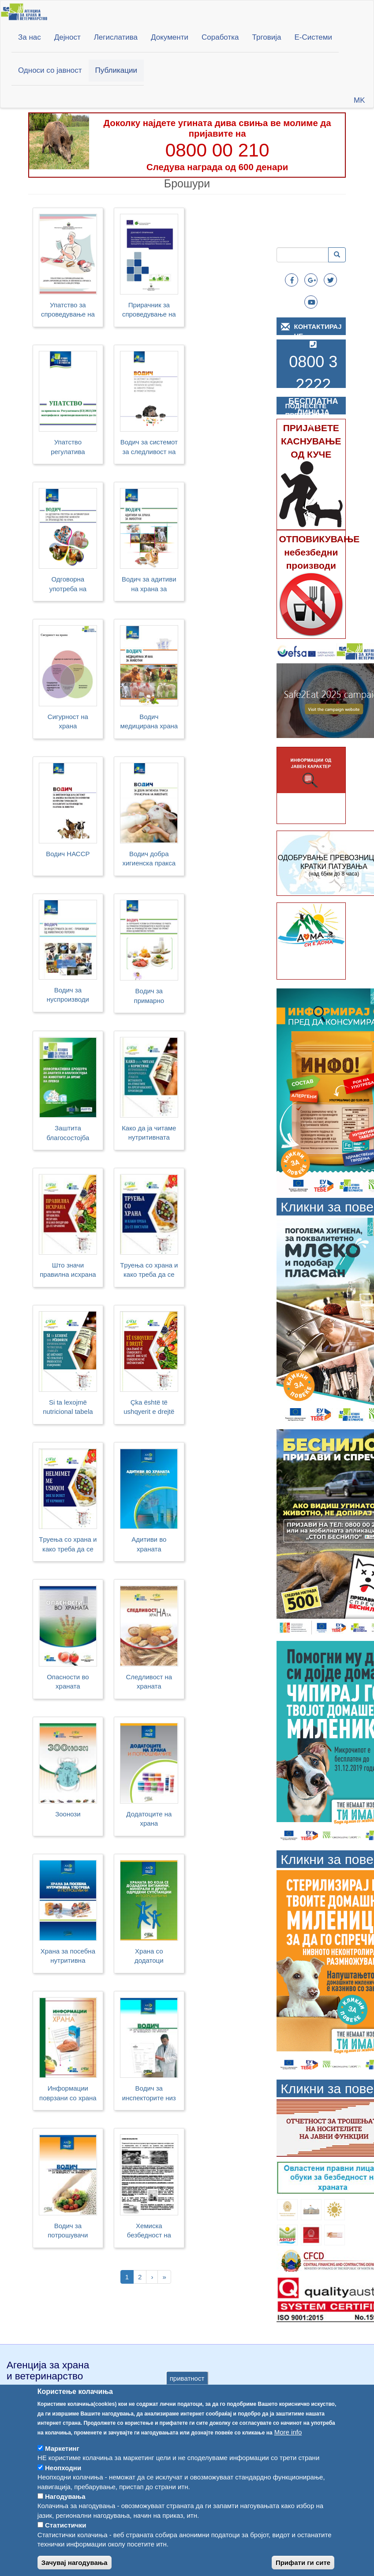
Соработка (220, 37)
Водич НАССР (68, 853)
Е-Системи (313, 37)
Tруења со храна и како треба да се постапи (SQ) (68, 1545)
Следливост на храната (149, 1681)
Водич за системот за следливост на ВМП (149, 447)
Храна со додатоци (149, 1955)
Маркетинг (62, 2465)
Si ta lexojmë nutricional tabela (68, 1406)
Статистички (65, 2542)
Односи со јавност (50, 70)
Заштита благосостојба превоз (67, 1133)
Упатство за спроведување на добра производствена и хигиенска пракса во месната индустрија (68, 310)
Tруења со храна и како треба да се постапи (149, 1270)
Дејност (67, 37)
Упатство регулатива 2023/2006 (68, 447)
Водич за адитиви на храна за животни (149, 584)
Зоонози (67, 1814)
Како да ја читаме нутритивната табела (149, 1133)
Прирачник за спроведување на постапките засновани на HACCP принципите (149, 310)
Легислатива (116, 37)
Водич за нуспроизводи (68, 994)
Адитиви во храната (148, 1544)
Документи (169, 37)
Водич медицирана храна (149, 721)
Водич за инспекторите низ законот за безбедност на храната (149, 2093)
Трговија (266, 37)
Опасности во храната (68, 1681)
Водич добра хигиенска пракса (149, 858)
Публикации (116, 70)
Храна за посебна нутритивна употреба (68, 1956)
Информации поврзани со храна (68, 2092)
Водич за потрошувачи (68, 2230)
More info (288, 2448)
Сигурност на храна (68, 721)
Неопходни (63, 2484)
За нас (29, 37)
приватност (187, 2394)
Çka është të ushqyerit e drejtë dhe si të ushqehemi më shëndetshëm (148, 1407)
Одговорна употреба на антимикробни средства (68, 584)
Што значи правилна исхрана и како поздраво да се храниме (68, 1270)
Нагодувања (65, 2513)
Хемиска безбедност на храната (149, 2231)
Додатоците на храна (149, 1818)
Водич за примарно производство (149, 996)
